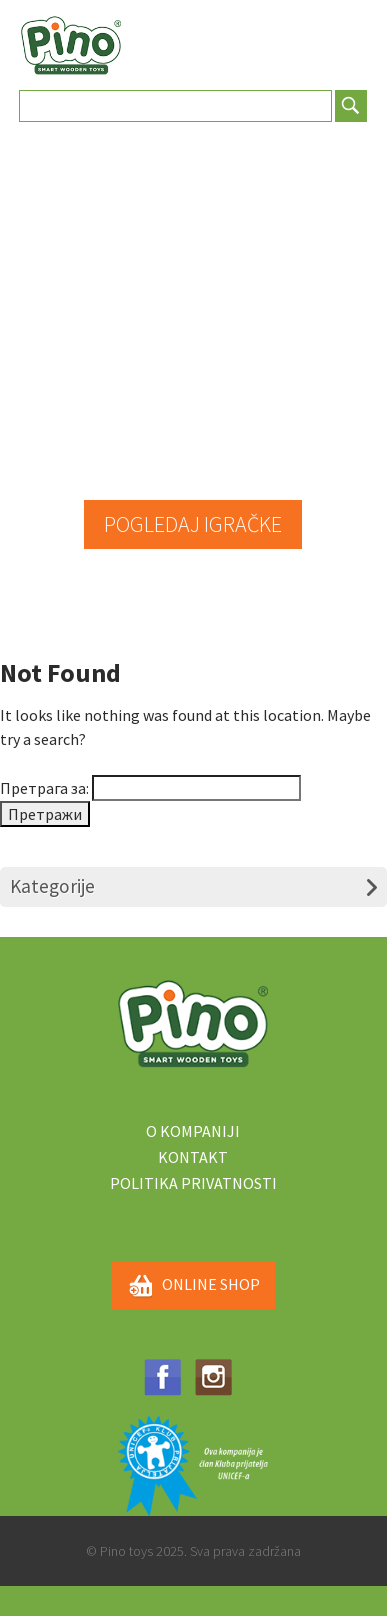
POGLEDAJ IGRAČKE (193, 524)
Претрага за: (44, 788)
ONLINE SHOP (193, 1286)
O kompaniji (193, 1131)
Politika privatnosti (193, 1183)
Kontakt (193, 1157)
